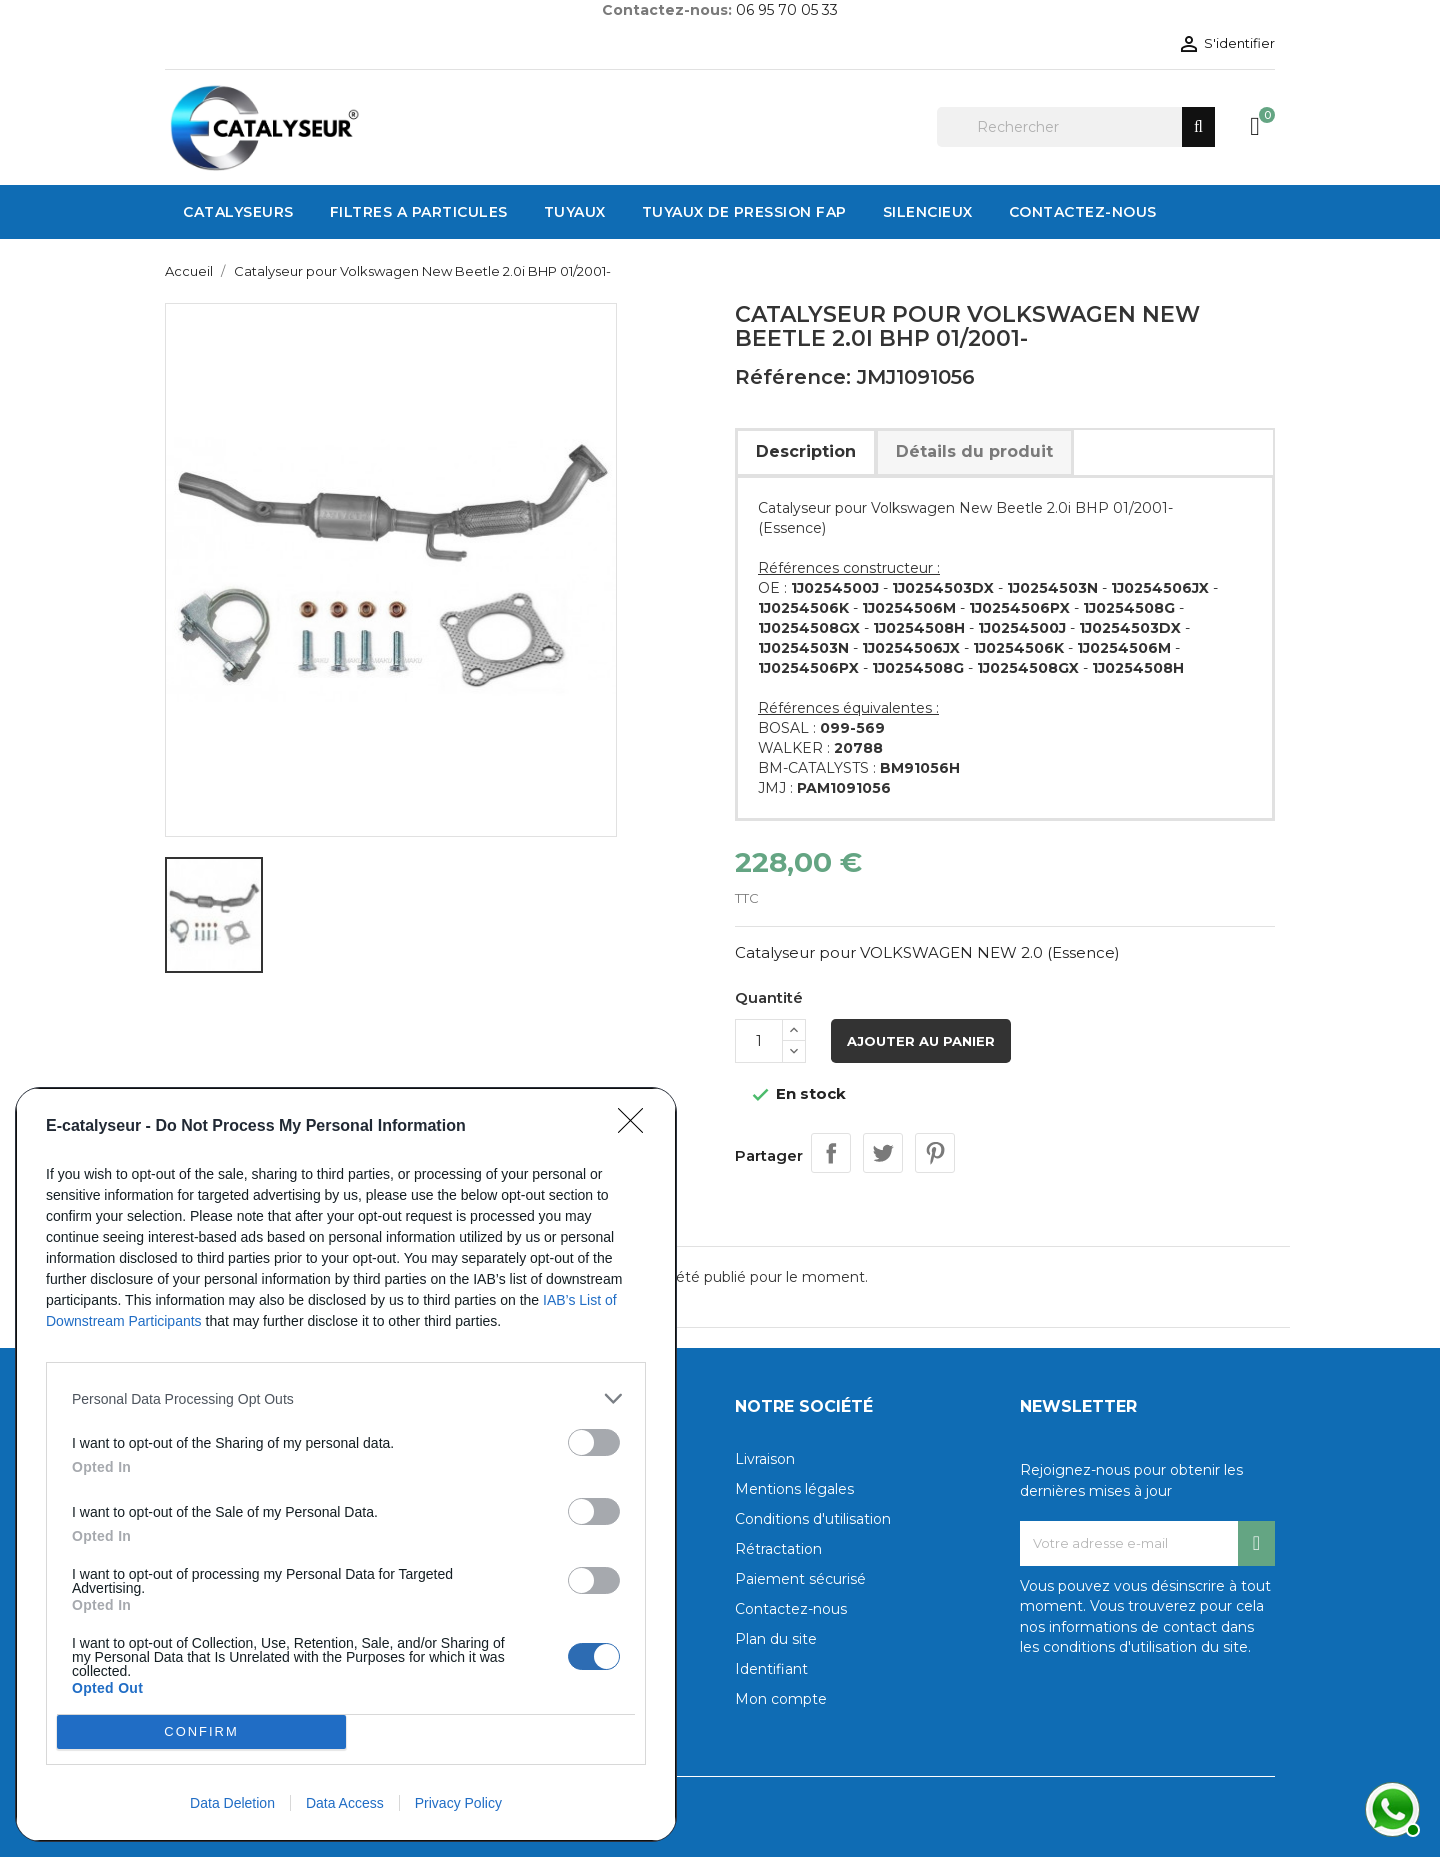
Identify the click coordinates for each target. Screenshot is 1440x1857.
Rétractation (778, 1549)
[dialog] (346, 1464)
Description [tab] (806, 451)
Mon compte (781, 1699)
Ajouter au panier (921, 1041)
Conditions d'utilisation (813, 1519)
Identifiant (771, 1669)
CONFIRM (201, 1731)
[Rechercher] (1076, 127)
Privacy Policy (458, 1803)
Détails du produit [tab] (974, 451)
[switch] (594, 1442)
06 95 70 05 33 (787, 10)
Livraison (765, 1459)
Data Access (345, 1803)
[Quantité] (759, 1041)
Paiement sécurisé (800, 1579)
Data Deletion (232, 1803)
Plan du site (776, 1639)
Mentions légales (794, 1489)
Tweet (883, 1153)
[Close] (637, 1127)
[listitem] (346, 1398)
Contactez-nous (791, 1609)
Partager (831, 1153)
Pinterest (935, 1153)
